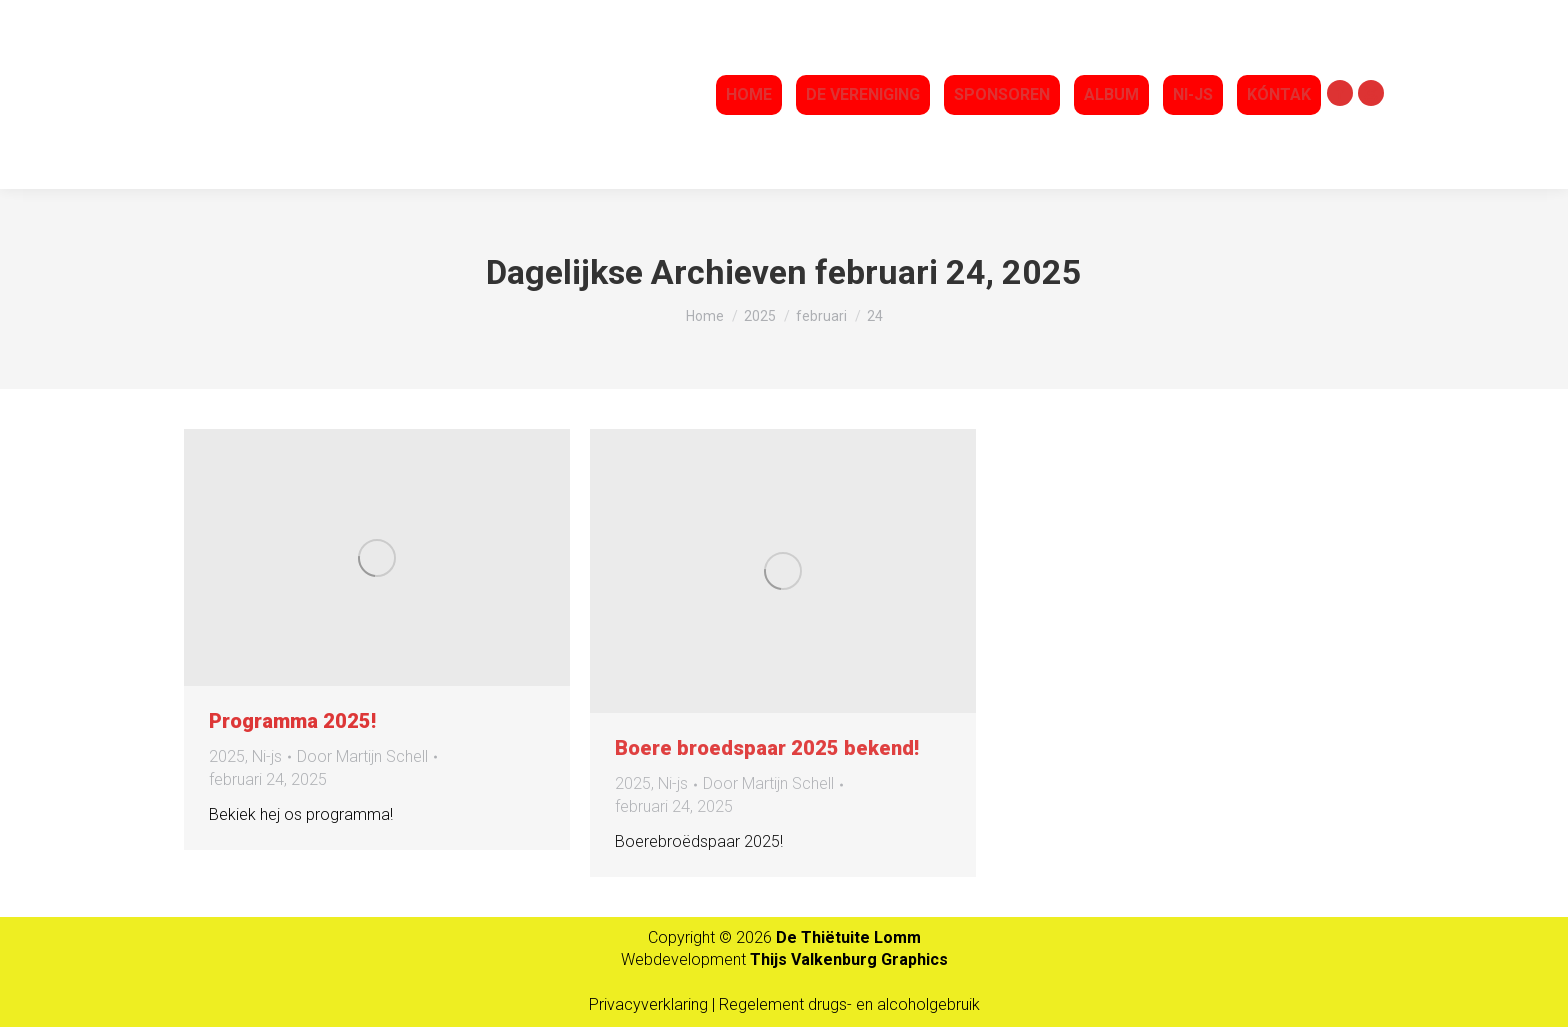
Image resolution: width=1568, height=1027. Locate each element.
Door (362, 756)
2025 (227, 756)
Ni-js (267, 756)
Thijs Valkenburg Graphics (849, 959)
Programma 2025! (292, 721)
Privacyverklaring (650, 1004)
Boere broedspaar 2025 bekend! (767, 748)
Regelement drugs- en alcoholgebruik (849, 1004)
